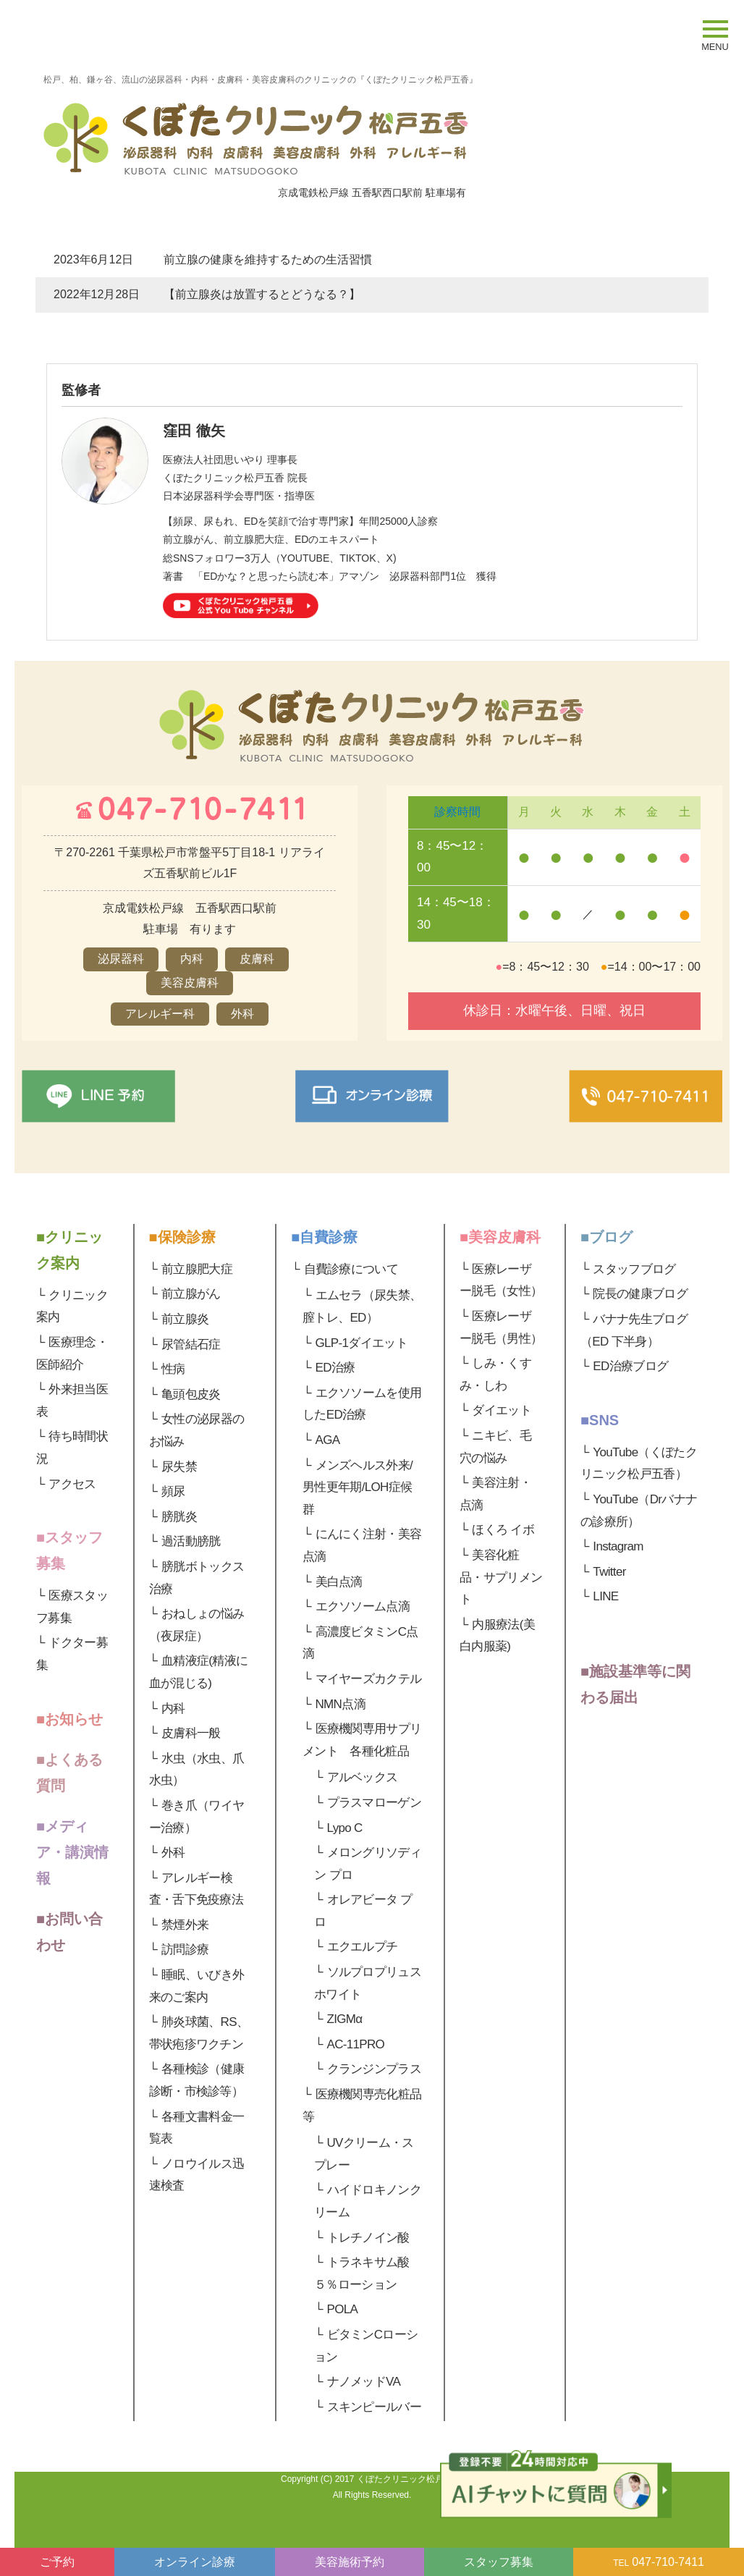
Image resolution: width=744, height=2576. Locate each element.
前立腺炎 (184, 1319)
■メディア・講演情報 (72, 1852)
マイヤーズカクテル (369, 1679)
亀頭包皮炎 (191, 1394)
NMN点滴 (340, 1704)
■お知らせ (69, 1719)
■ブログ (606, 1237)
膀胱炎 (179, 1517)
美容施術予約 (349, 2562)
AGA (328, 1440)
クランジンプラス (374, 2069)
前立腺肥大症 (196, 1269)
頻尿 (173, 1491)
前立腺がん (191, 1294)
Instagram (618, 1546)
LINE (605, 1596)
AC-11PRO (356, 2044)
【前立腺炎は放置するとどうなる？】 (262, 294)
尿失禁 (179, 1467)
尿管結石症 (191, 1344)
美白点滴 (339, 1582)
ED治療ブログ (630, 1366)
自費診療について (351, 1269)
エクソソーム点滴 (363, 1606)
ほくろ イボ (503, 1530)
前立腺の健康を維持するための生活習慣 (268, 259)
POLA (342, 2309)
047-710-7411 (658, 2562)
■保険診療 (182, 1237)
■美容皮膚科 (500, 1237)
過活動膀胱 (191, 1541)
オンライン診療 (194, 2562)
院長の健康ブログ (640, 1294)
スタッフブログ (634, 1269)
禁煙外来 (184, 1925)
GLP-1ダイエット (361, 1343)
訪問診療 (184, 1949)
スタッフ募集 (498, 2562)
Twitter (609, 1572)
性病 (173, 1369)
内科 (173, 1708)
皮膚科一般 (191, 1733)
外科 (173, 1852)
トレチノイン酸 (368, 2238)
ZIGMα (345, 2019)
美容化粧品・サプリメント (501, 1577)
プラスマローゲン (374, 1802)
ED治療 (335, 1367)
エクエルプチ (362, 1947)
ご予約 (57, 2562)
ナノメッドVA (364, 2382)
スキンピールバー (374, 2407)
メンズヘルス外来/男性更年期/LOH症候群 (358, 1487)
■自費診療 (324, 1237)
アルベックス (362, 1777)
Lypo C (345, 1828)
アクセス (72, 1484)
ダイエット (501, 1410)
